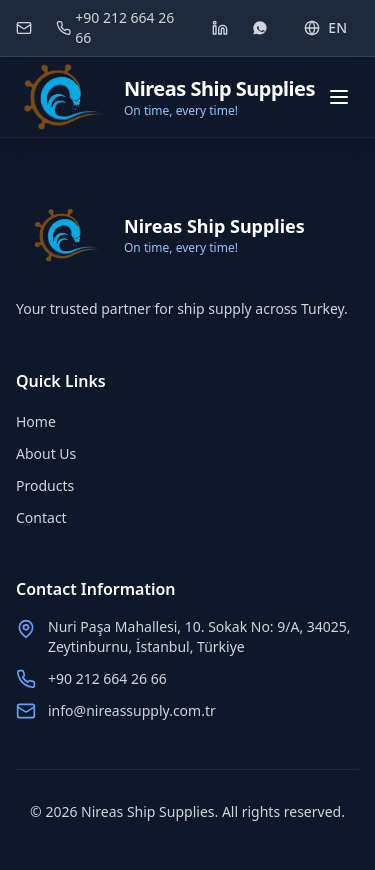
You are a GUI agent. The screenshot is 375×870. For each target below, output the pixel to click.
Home (36, 421)
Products (45, 485)
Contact (41, 517)
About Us (46, 453)
